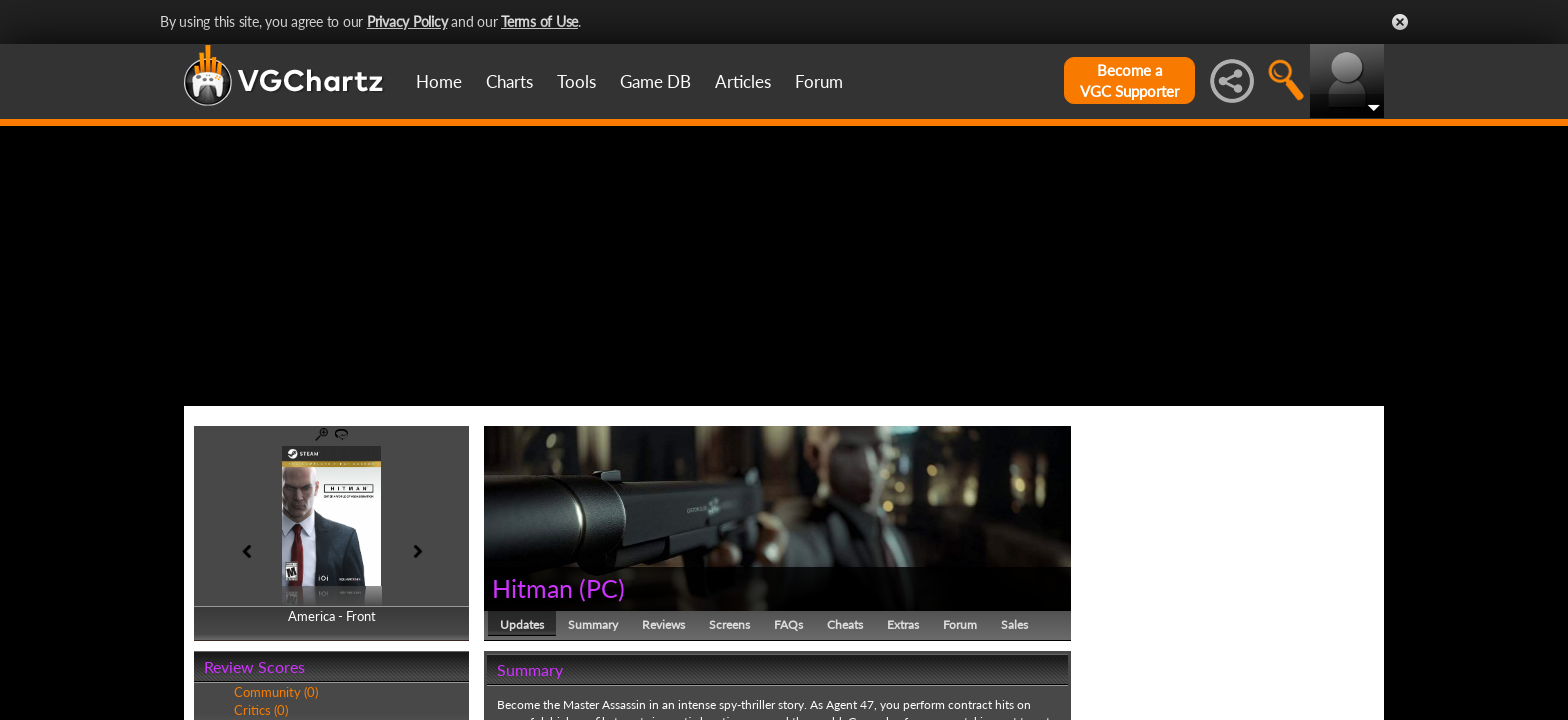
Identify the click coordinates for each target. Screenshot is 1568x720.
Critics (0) (261, 710)
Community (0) (276, 692)
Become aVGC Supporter (1129, 80)
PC (602, 588)
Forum (819, 81)
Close (1400, 22)
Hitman (532, 588)
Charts (509, 81)
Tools (576, 81)
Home (439, 81)
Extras (903, 624)
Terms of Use (539, 21)
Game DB (655, 81)
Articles (743, 81)
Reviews (663, 624)
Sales (1014, 624)
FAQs (788, 624)
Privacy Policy (407, 21)
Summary (593, 624)
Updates (522, 624)
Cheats (845, 624)
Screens (729, 624)
